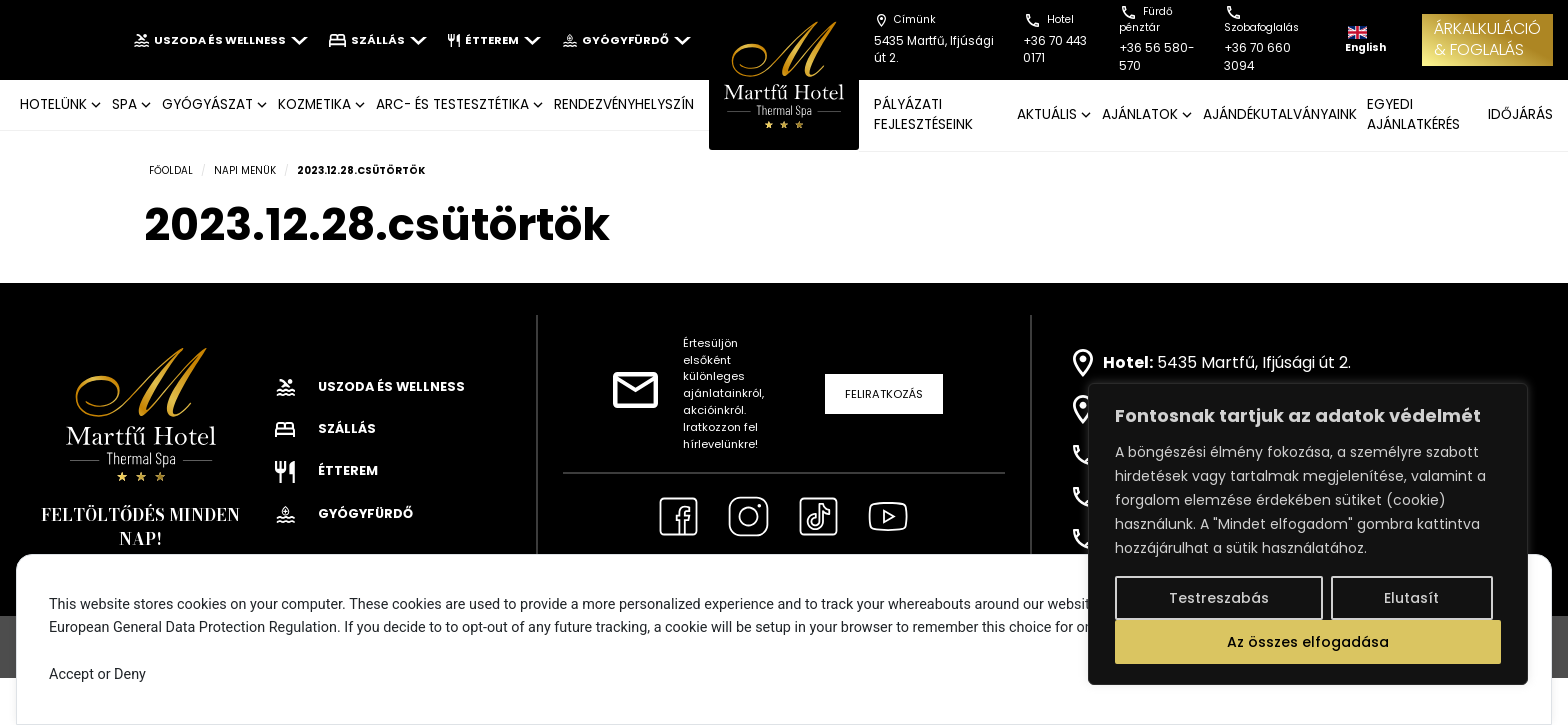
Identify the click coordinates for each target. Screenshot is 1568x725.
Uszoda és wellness (220, 40)
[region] (1308, 534)
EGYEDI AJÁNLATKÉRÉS (1413, 114)
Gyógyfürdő (626, 40)
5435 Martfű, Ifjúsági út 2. (1254, 362)
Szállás (378, 40)
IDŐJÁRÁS (1520, 114)
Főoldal (171, 170)
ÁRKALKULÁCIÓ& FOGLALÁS (1487, 39)
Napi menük (245, 170)
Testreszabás (1219, 598)
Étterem (494, 40)
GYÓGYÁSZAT (207, 104)
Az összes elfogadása (1308, 642)
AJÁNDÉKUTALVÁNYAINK (1280, 114)
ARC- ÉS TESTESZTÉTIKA (452, 104)
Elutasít (1411, 598)
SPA (124, 104)
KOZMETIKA (314, 104)
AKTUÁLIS (1047, 114)
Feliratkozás (884, 394)
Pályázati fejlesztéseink (923, 114)
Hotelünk (53, 104)
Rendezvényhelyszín (624, 104)
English (1365, 40)
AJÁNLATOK (1140, 114)
